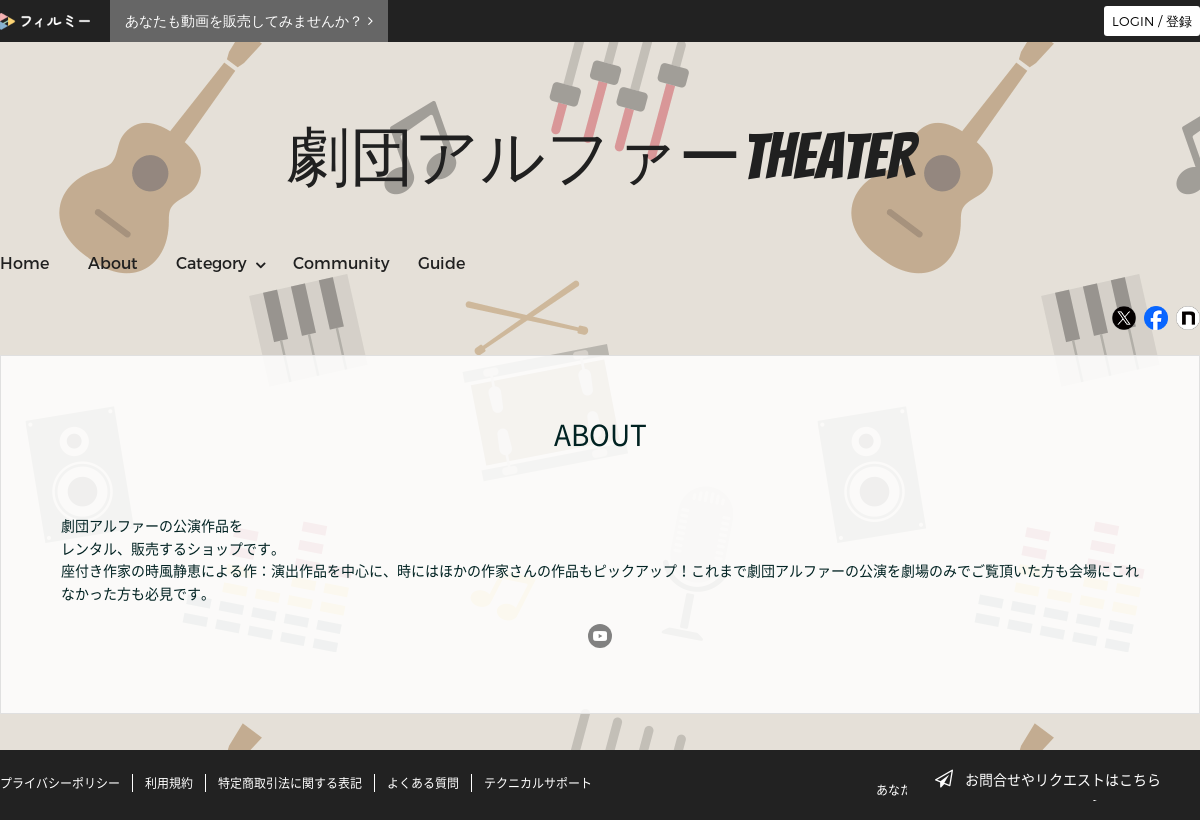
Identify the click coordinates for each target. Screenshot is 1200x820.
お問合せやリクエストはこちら (1054, 779)
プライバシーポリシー (60, 783)
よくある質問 (423, 783)
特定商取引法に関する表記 (290, 783)
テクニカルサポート (538, 783)
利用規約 (169, 783)
